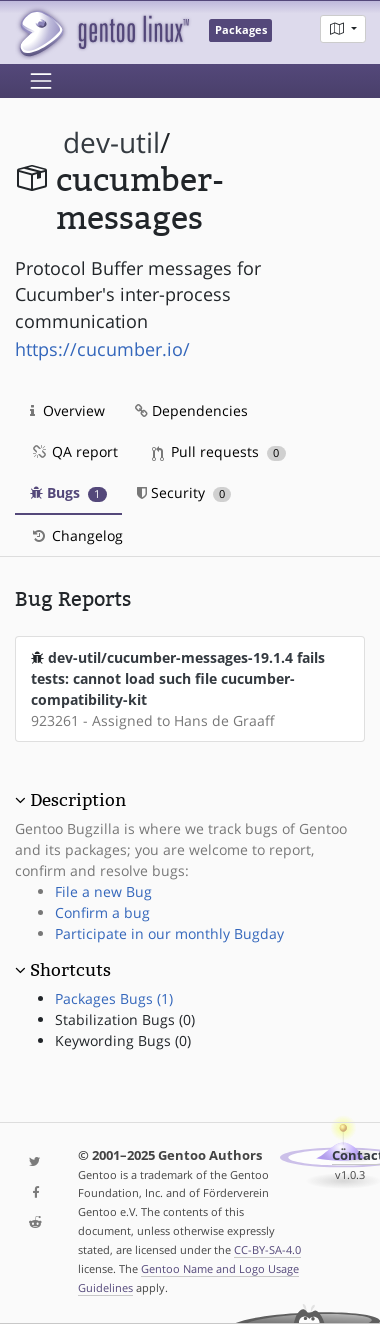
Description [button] (78, 800)
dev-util (111, 142)
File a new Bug (103, 891)
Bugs (68, 492)
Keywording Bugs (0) (123, 1040)
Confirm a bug (102, 912)
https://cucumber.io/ (102, 349)
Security (184, 492)
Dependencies (191, 410)
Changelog (76, 535)
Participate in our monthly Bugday (169, 933)
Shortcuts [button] (70, 970)
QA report (74, 451)
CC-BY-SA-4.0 (267, 1249)
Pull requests (219, 451)
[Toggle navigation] (41, 81)
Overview (67, 410)
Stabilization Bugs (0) (125, 1019)
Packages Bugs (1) (114, 998)
